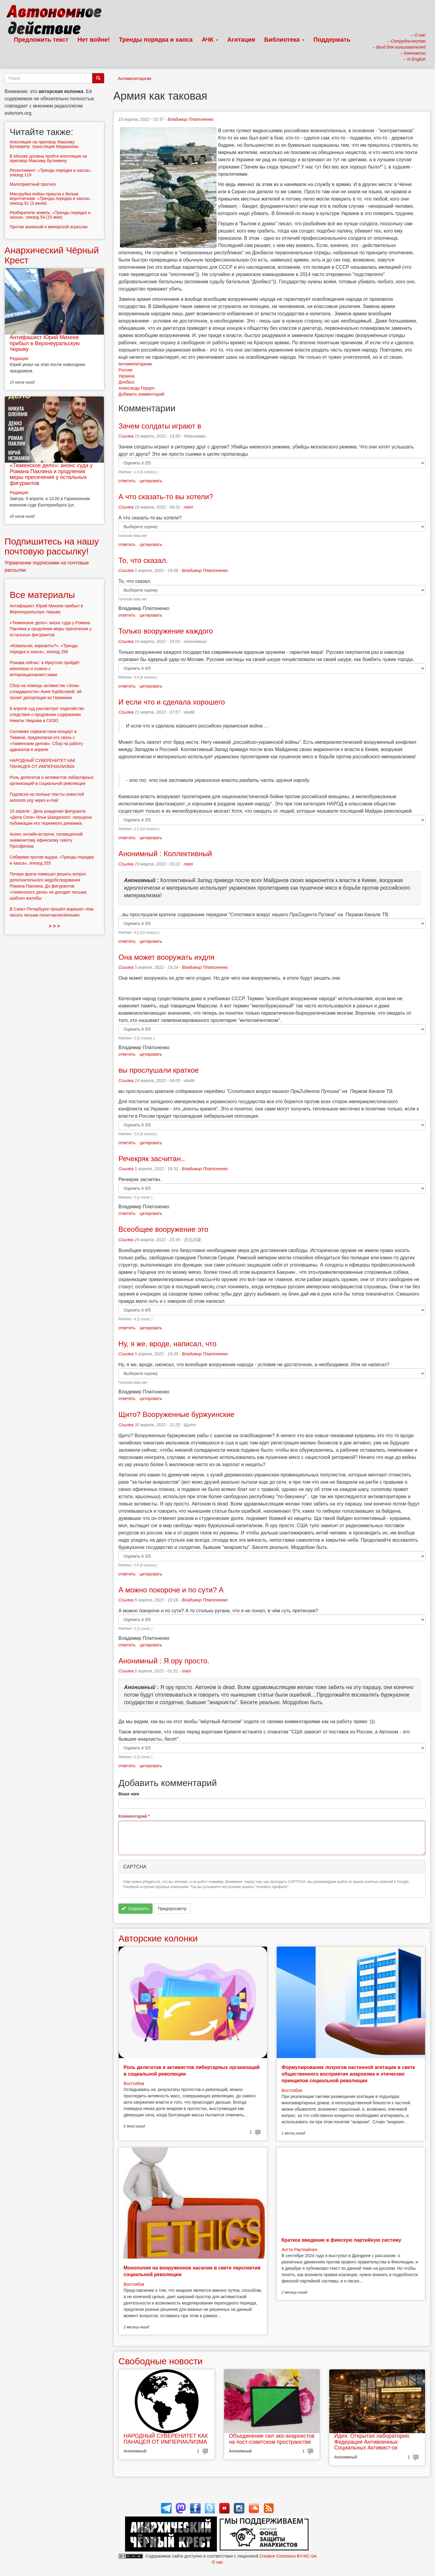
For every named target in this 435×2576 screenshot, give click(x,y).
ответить (126, 480)
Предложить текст (41, 39)
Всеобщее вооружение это (163, 1229)
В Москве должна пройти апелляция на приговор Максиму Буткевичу (48, 158)
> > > (54, 926)
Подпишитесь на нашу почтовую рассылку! (52, 546)
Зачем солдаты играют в (159, 426)
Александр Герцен (136, 388)
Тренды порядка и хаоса (156, 39)
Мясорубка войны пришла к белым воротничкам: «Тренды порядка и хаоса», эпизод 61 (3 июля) (50, 198)
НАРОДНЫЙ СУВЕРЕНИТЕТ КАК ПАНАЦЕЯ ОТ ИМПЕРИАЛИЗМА (166, 2439)
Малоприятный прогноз (33, 184)
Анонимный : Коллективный (165, 854)
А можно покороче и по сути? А (171, 1590)
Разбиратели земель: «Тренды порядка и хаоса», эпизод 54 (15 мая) (50, 215)
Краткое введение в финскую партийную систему (341, 2240)
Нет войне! (94, 39)
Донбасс (126, 382)
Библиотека (284, 39)
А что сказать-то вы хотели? (165, 497)
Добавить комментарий (141, 394)
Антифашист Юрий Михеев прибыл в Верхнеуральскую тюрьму (45, 343)
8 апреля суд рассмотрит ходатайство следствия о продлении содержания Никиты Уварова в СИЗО (47, 714)
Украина (126, 376)
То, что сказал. (143, 560)
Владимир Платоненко (191, 119)
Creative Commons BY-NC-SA (288, 2556)
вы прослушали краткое (158, 1070)
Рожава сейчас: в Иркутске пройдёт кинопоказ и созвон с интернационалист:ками (45, 668)
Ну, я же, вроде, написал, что (167, 1344)
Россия (125, 370)
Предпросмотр (172, 1908)
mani (188, 507)
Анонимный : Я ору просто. (163, 1661)
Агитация (241, 39)
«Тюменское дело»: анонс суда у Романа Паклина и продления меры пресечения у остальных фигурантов (51, 474)
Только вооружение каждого (165, 631)
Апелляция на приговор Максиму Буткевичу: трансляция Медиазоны (44, 144)
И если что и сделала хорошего (171, 702)
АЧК (210, 39)
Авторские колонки (158, 1938)
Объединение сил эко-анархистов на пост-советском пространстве (271, 2439)
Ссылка (126, 436)
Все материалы (42, 595)
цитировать (151, 480)
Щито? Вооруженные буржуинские (176, 1414)
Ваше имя (128, 1793)
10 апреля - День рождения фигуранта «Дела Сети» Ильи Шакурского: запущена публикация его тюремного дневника (51, 817)
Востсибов (134, 2083)
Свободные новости (160, 2361)
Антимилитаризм (134, 78)
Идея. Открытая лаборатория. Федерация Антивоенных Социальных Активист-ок (372, 2442)
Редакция (19, 358)
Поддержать (332, 39)
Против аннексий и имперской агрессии (49, 226)
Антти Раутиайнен (299, 2249)
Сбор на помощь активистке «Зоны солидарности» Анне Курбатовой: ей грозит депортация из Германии (46, 691)
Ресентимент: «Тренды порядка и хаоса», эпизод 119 (51, 172)
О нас (217, 2562)
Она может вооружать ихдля (166, 957)
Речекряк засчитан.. (152, 1159)
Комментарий (134, 1816)
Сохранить (135, 1908)
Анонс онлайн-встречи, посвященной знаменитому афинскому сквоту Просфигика (46, 840)
